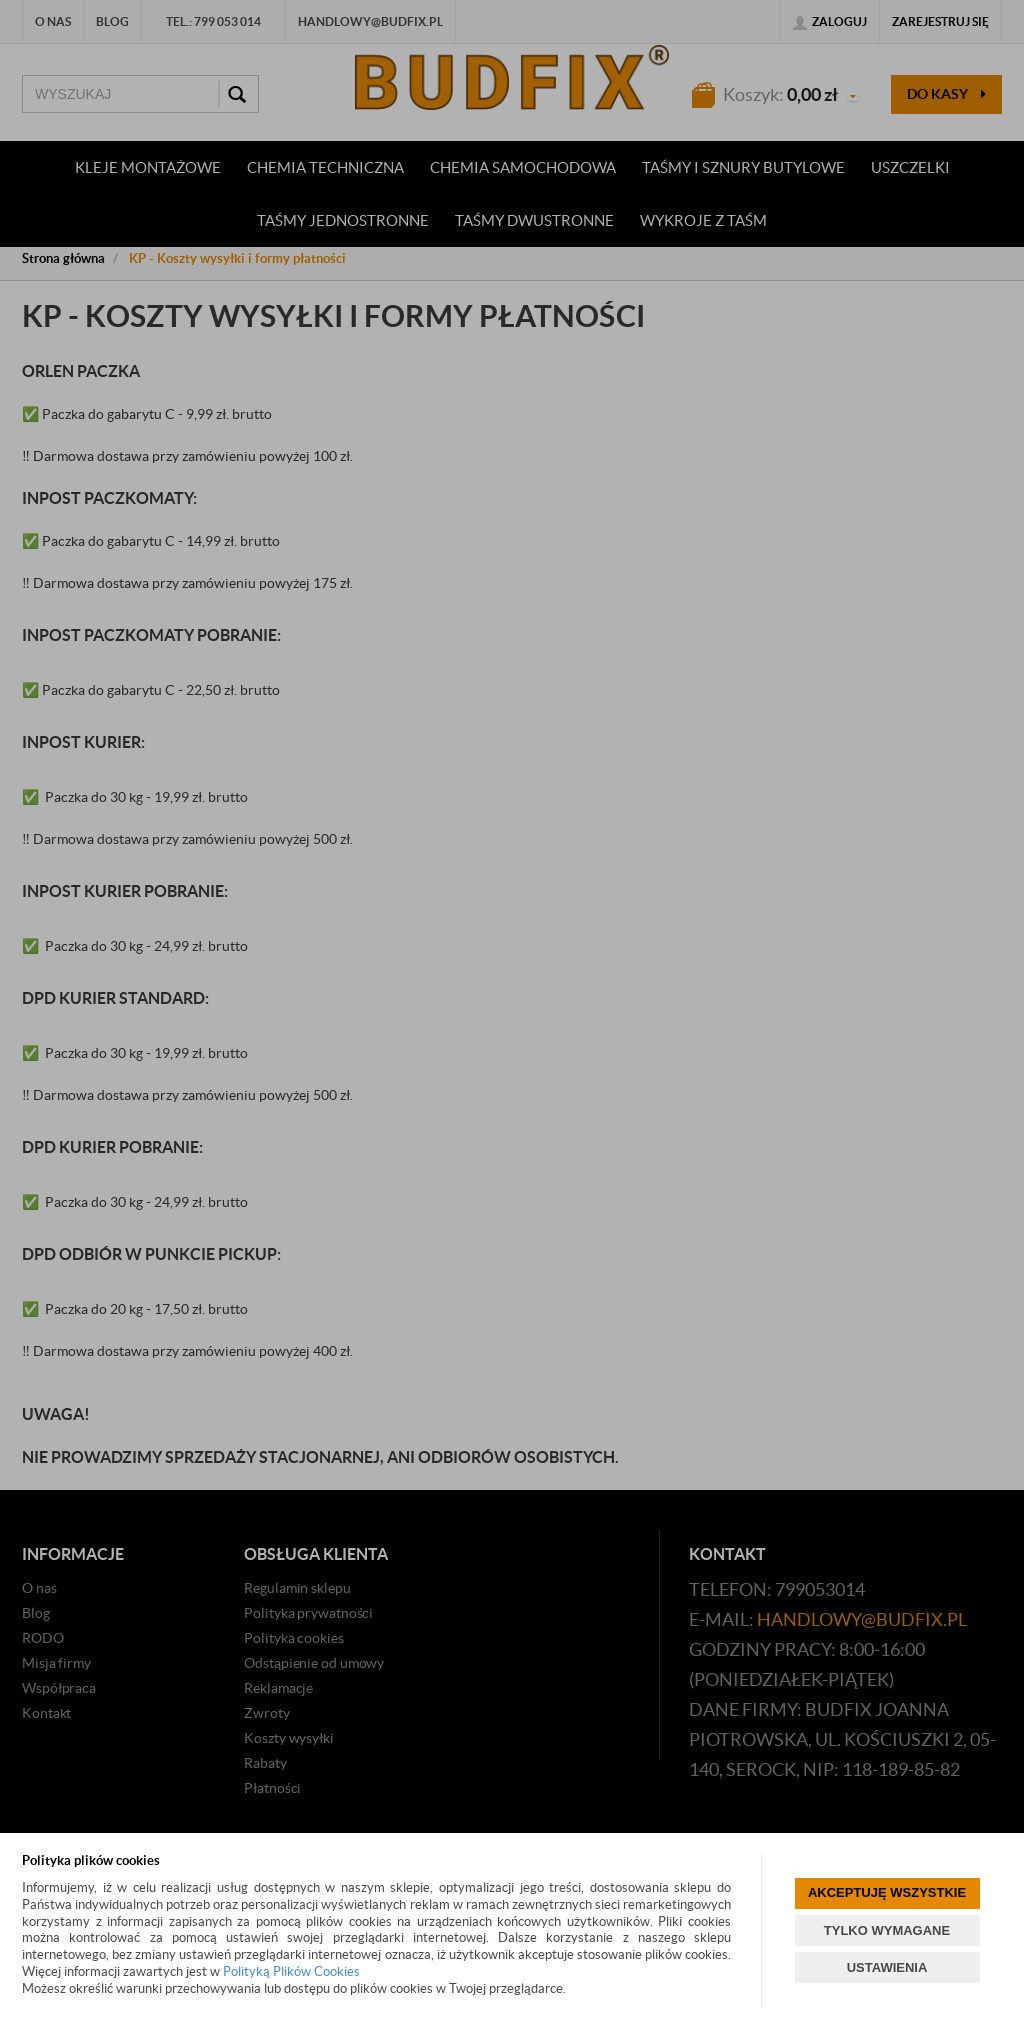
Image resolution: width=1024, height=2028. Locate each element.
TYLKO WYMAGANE (887, 1930)
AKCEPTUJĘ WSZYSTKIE (887, 1892)
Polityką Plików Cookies (291, 1971)
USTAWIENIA (887, 1967)
